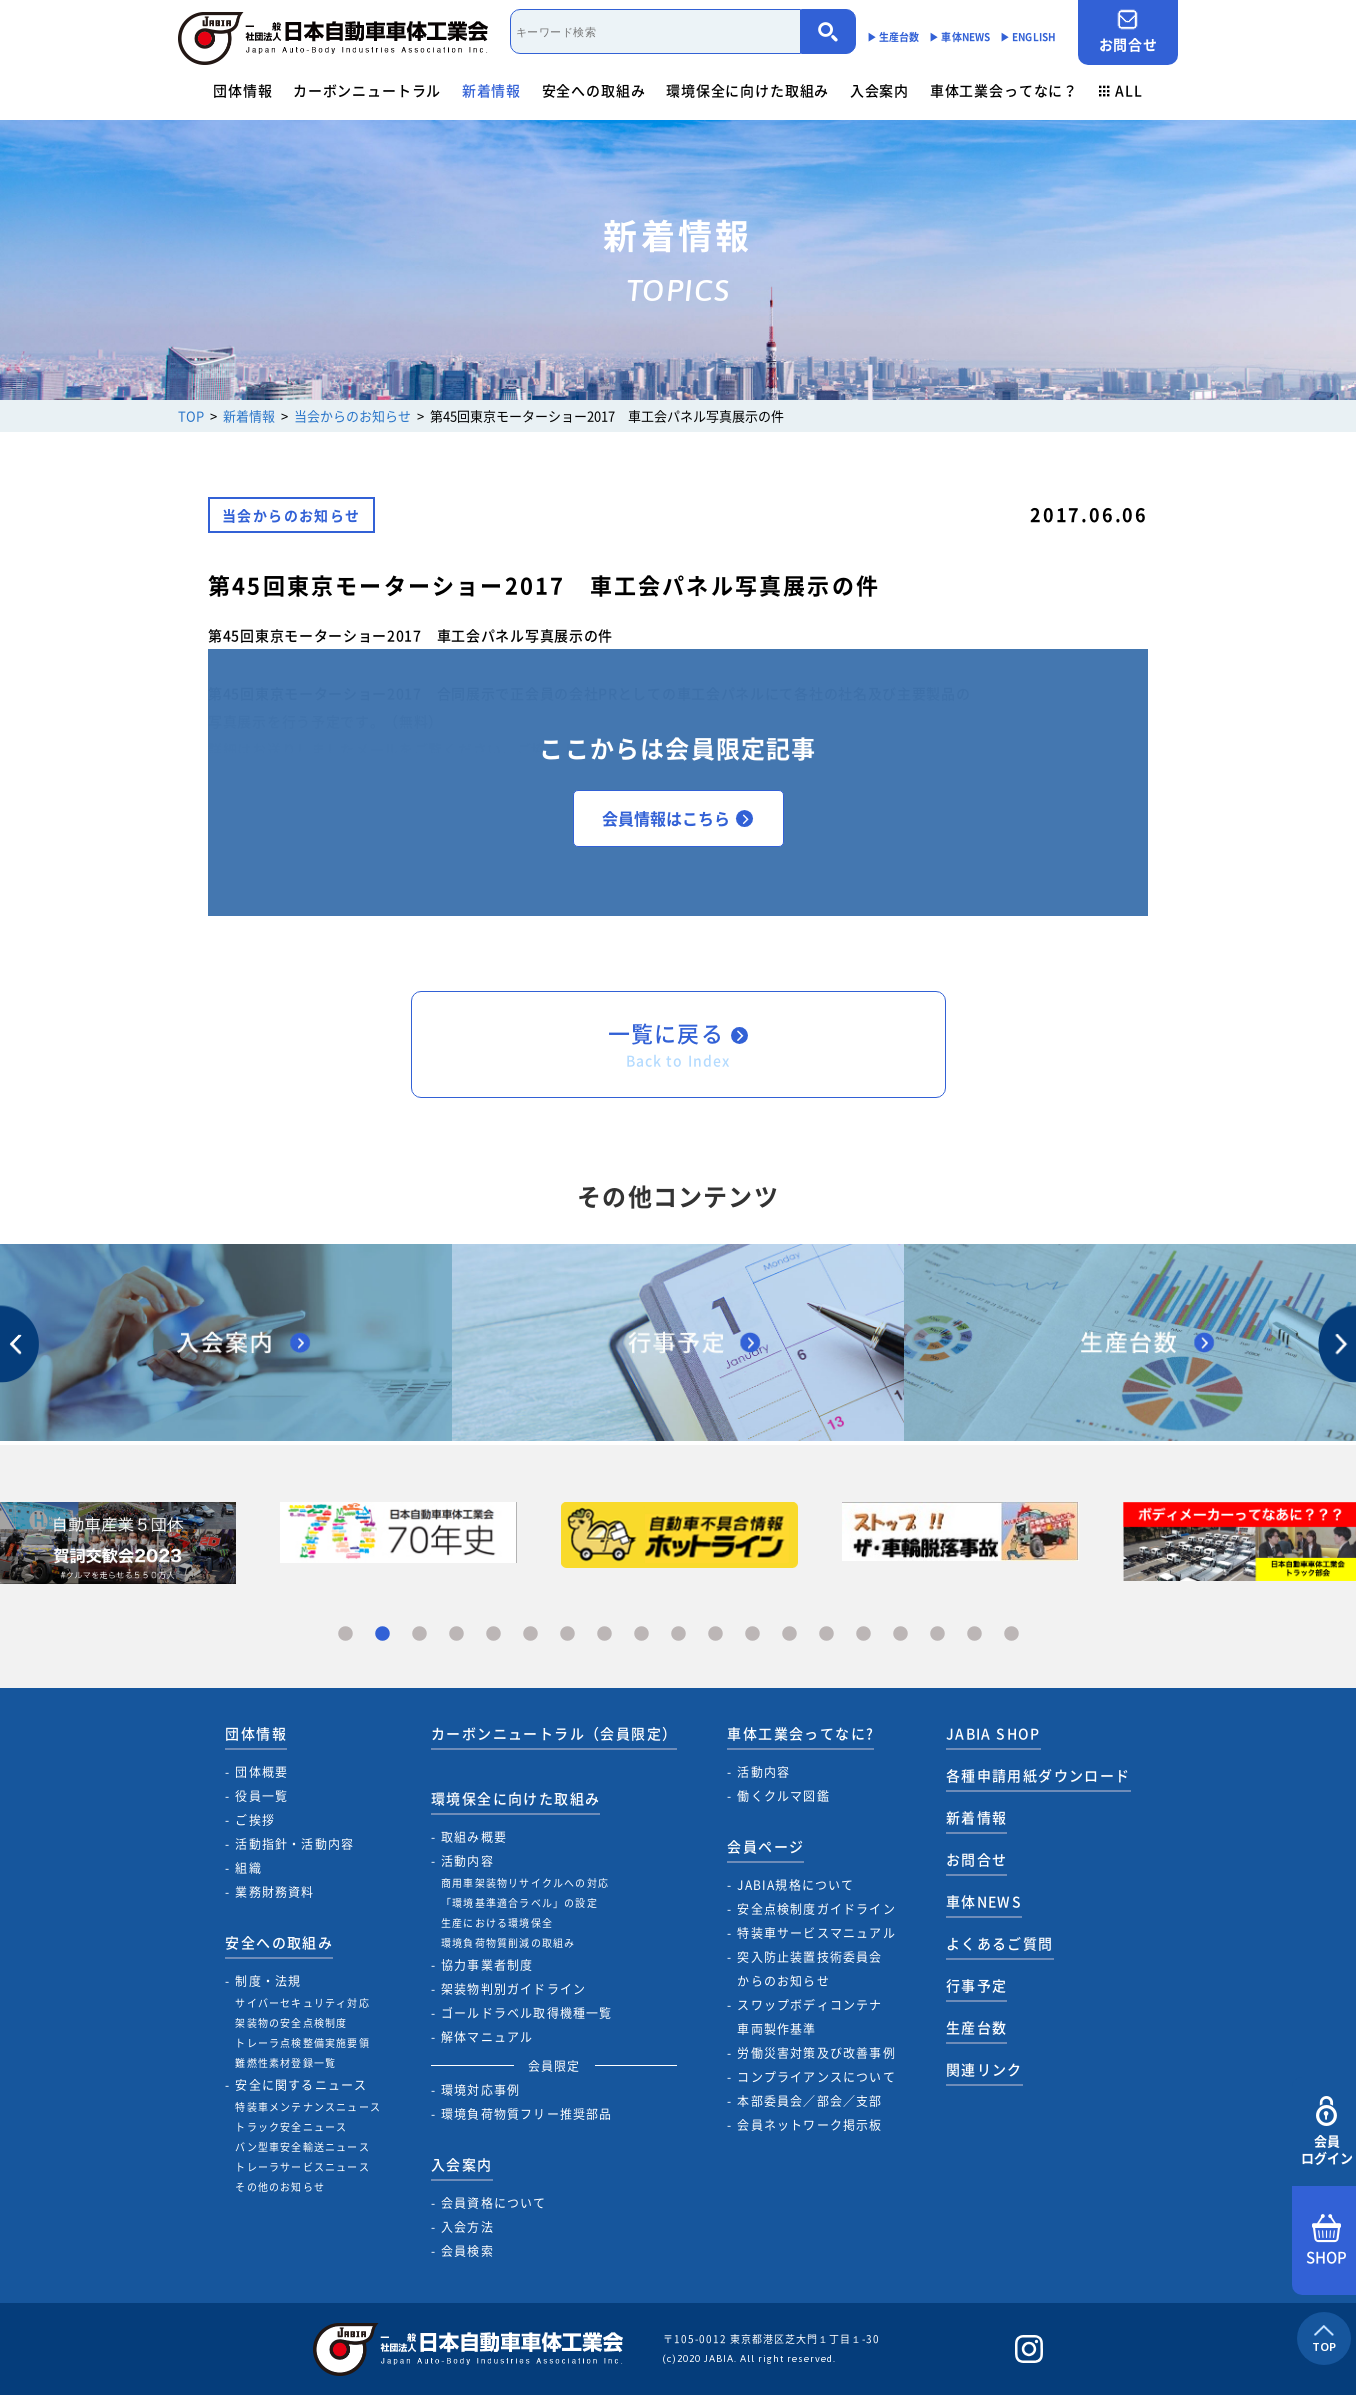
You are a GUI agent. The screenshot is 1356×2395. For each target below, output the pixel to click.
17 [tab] (937, 1634)
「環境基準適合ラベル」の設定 (519, 1902)
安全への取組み (594, 90)
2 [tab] (382, 1634)
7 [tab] (567, 1634)
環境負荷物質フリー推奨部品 (527, 2114)
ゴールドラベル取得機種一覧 (527, 2013)
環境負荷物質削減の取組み (508, 1942)
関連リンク (984, 2069)
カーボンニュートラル (367, 90)
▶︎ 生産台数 (893, 36)
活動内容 (467, 1861)
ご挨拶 (255, 1820)
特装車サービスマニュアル (816, 1933)
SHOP (1326, 2241)
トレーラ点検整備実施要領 (302, 2042)
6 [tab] (530, 1634)
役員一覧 (261, 1796)
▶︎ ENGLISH (1028, 36)
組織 (248, 1868)
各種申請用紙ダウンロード (1038, 1775)
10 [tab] (678, 1634)
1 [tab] (345, 1634)
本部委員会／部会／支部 (809, 2101)
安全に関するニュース (301, 2085)
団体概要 (261, 1772)
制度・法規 (268, 1981)
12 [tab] (752, 1634)
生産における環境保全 (497, 1922)
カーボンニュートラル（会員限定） (554, 1733)
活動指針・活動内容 (294, 1844)
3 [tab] (419, 1634)
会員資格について (494, 2203)
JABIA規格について (795, 1885)
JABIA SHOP (993, 1733)
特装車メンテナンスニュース (308, 2106)
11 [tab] (715, 1634)
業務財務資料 (274, 1892)
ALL (1121, 90)
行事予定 (977, 1985)
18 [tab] (974, 1634)
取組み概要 (474, 1837)
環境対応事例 (480, 2090)
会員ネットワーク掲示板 (809, 2125)
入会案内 (879, 90)
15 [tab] (863, 1634)
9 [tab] (641, 1634)
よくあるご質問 (1000, 1943)
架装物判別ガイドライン (513, 1989)
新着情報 (491, 90)
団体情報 (242, 90)
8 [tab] (604, 1634)
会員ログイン (1326, 2131)
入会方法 (467, 2227)
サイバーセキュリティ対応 (302, 2002)
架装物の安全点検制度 (291, 2022)
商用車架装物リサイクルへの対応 (525, 1882)
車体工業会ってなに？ (1004, 90)
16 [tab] (900, 1634)
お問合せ (1128, 31)
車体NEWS (984, 1901)
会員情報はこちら (677, 818)
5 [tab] (493, 1634)
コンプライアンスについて (816, 2077)
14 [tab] (826, 1634)
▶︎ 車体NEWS (959, 36)
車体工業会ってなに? (800, 1733)
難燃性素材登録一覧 (285, 2062)
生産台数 (977, 2027)
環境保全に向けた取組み (747, 90)
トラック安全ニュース (291, 2126)
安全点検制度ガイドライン (816, 1909)
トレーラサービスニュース (302, 2166)
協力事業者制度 (487, 1965)
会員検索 (467, 2251)
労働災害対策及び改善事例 (816, 2053)
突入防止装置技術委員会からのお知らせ (809, 1969)
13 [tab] (789, 1634)
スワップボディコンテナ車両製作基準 (809, 2017)
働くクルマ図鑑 (783, 1796)
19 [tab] (1011, 1634)
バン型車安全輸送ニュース (302, 2146)
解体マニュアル (487, 2037)
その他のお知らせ (280, 2186)
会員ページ (765, 1846)
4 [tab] (456, 1634)
